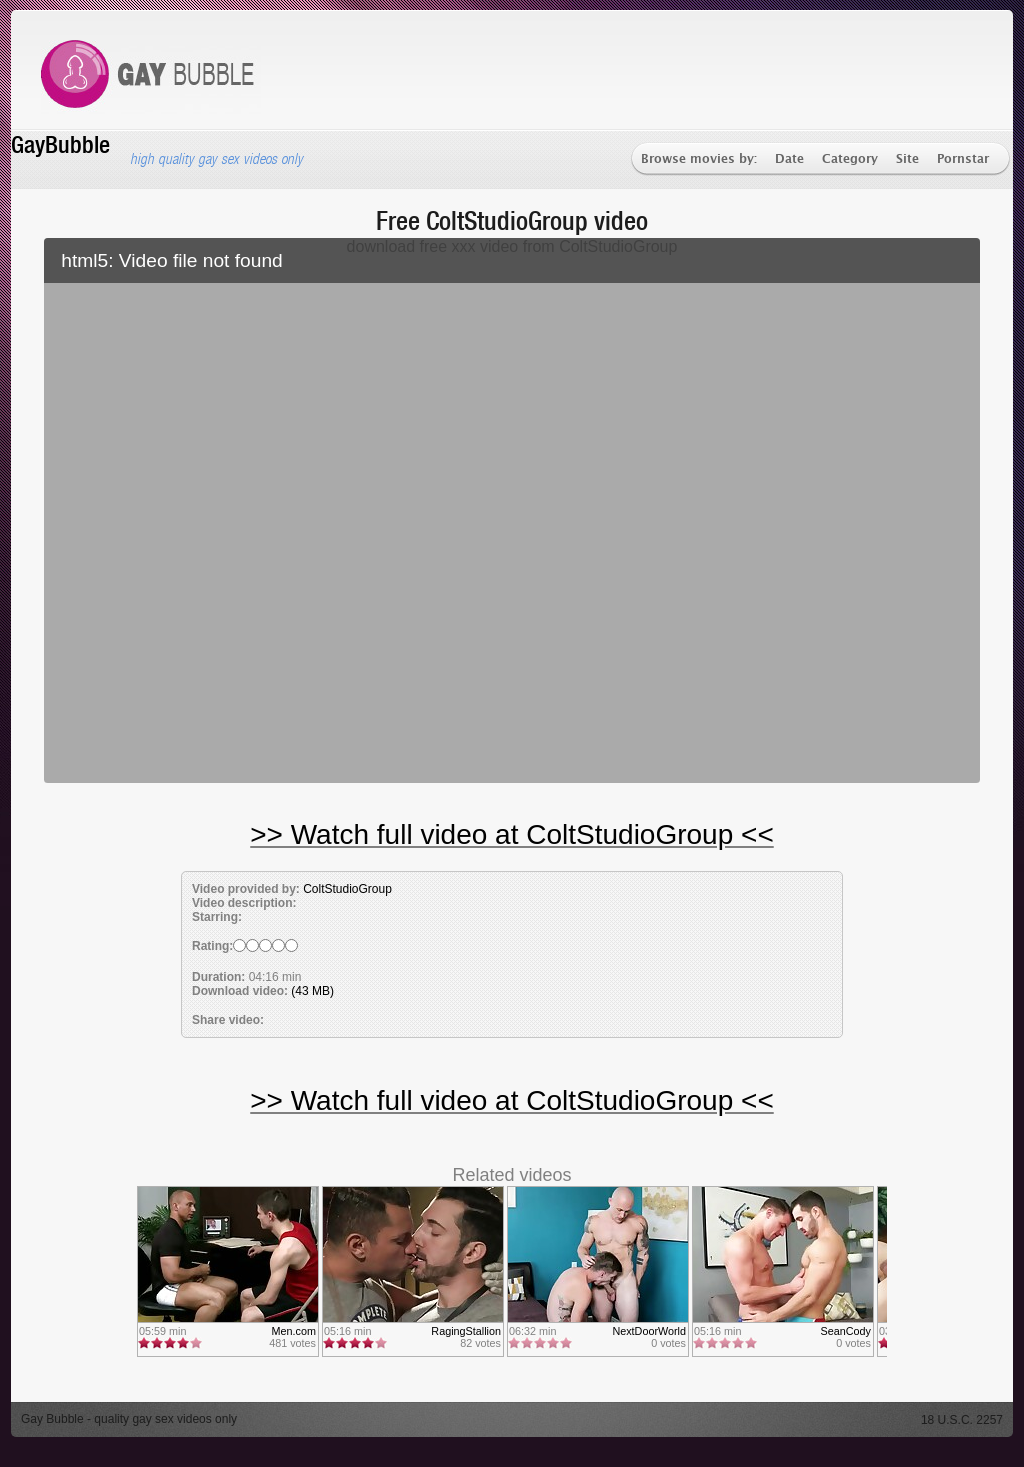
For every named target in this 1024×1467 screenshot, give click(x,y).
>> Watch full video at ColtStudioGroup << (511, 834)
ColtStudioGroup (347, 889)
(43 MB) (312, 991)
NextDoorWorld (649, 1331)
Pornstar (963, 159)
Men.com (294, 1331)
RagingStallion (466, 1331)
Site (907, 159)
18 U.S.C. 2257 (962, 1420)
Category (850, 159)
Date (789, 159)
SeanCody (846, 1331)
